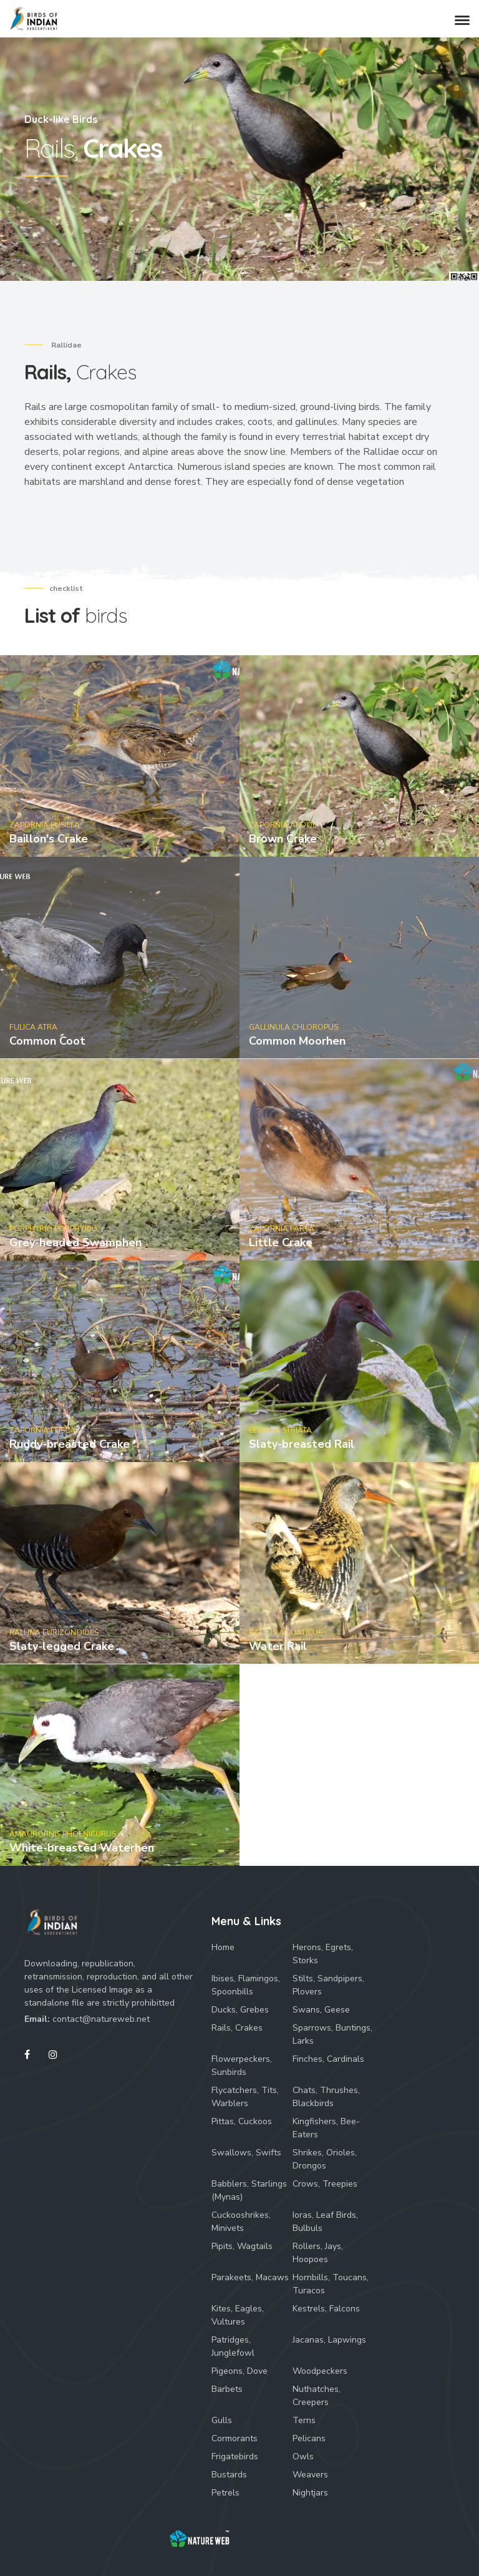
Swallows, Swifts (246, 2153)
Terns (304, 2420)
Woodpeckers (320, 2371)
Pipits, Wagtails (242, 2246)
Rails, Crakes (237, 2028)
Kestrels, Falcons (326, 2309)
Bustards (229, 2475)
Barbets (227, 2389)
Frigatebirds (234, 2456)
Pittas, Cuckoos (241, 2121)
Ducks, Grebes (240, 2010)
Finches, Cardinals (328, 2059)
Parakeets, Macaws (250, 2277)
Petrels (225, 2493)
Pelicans (309, 2438)
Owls (303, 2456)
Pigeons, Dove (239, 2371)
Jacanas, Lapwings (329, 2340)
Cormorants (234, 2438)
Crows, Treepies (325, 2184)
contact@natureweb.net (101, 2019)
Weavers (310, 2475)
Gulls (221, 2420)
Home (223, 1947)
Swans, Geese (321, 2010)
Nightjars (310, 2493)
